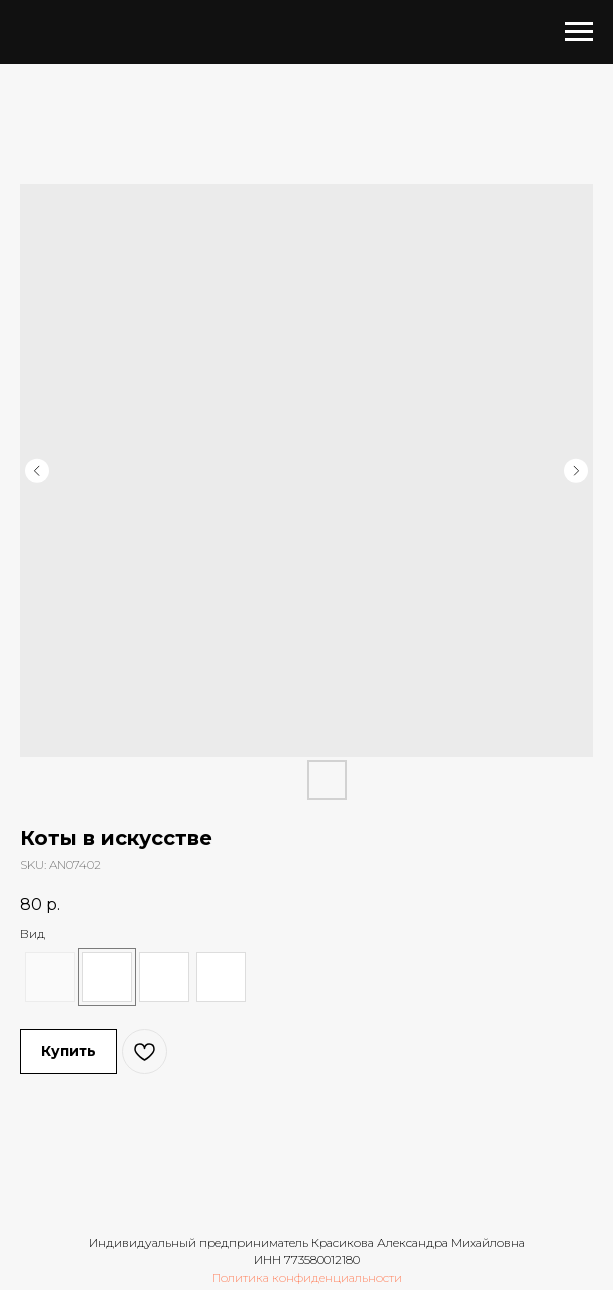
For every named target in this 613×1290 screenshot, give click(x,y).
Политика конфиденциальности (307, 1277)
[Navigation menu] (579, 32)
